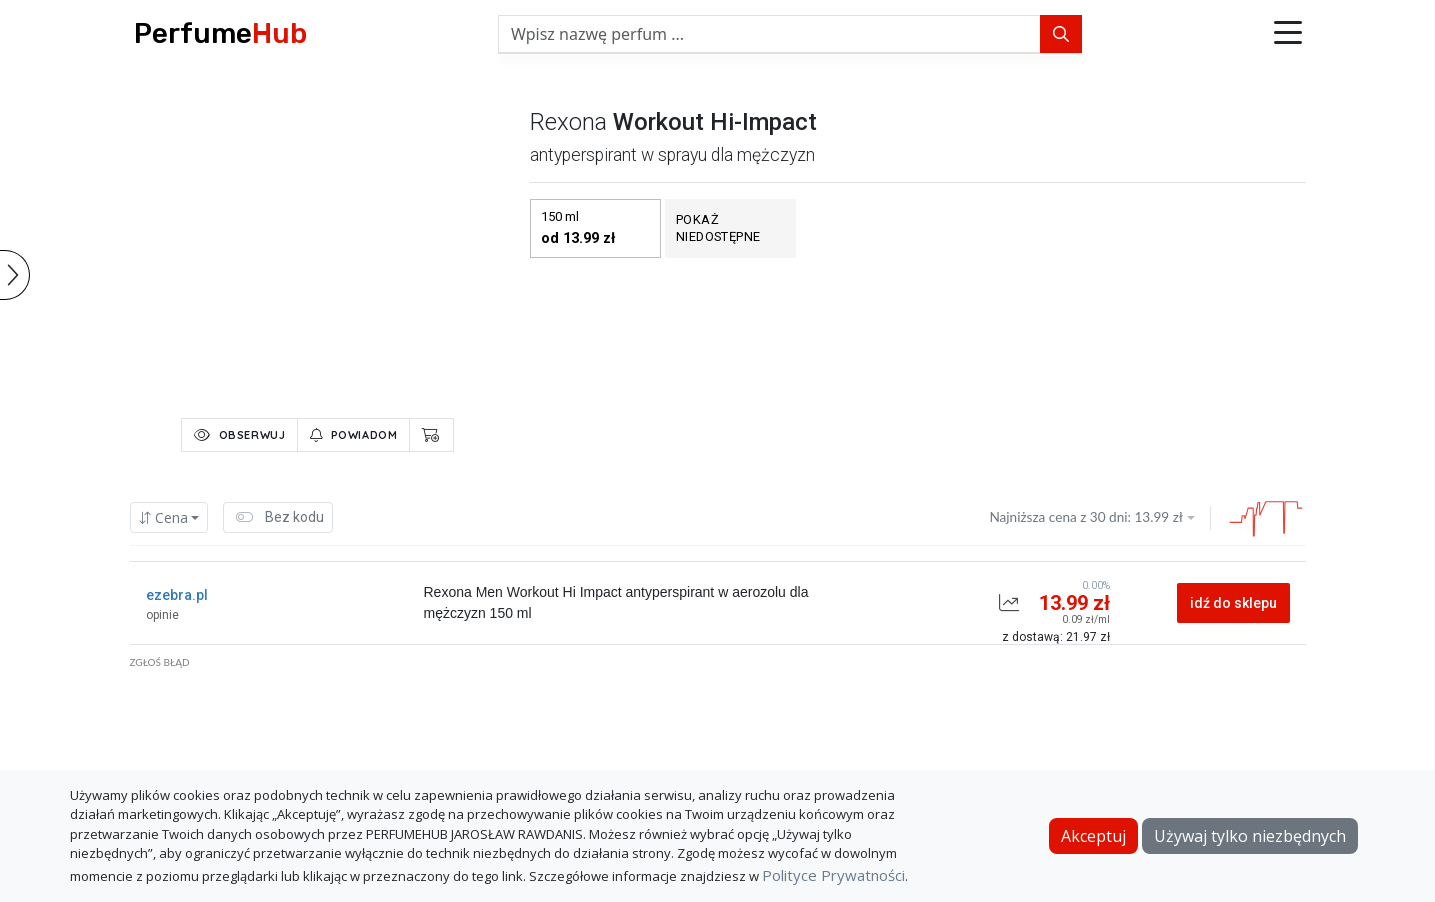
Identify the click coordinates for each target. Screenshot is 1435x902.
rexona (568, 122)
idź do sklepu (1233, 603)
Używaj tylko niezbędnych (1250, 836)
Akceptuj (1093, 836)
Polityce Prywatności (833, 875)
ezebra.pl (177, 595)
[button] (1288, 34)
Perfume (220, 33)
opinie (162, 615)
